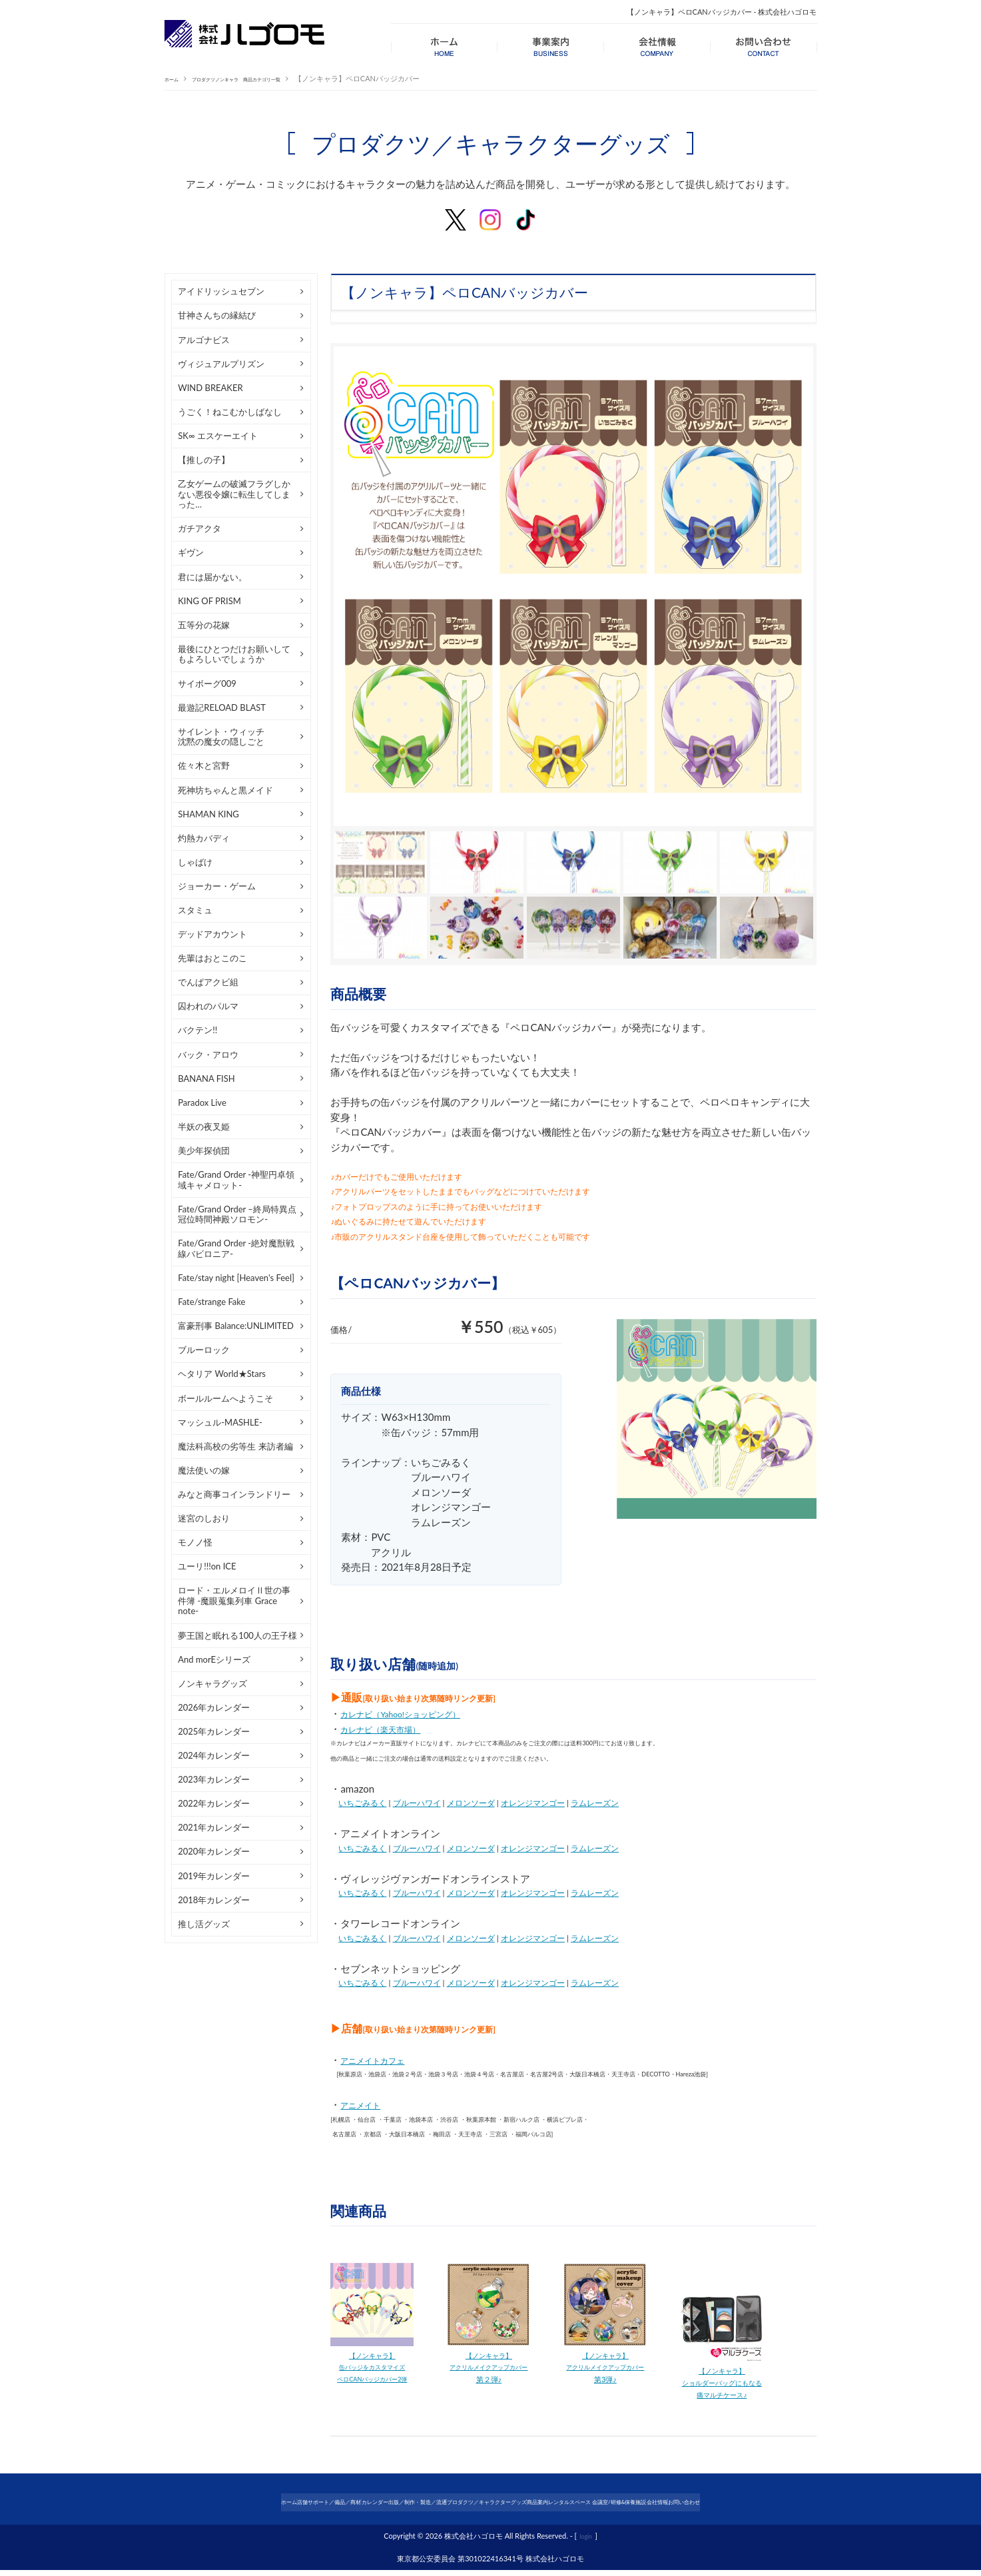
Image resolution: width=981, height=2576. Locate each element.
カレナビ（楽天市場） (390, 1729)
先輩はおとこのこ (212, 958)
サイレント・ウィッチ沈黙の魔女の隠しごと (221, 736)
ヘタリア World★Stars (222, 1373)
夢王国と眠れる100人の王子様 (237, 1635)
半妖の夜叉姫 (204, 1126)
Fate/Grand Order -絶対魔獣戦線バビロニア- (236, 1248)
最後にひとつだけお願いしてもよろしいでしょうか (234, 654)
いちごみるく (362, 1803)
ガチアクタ (199, 528)
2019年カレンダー (214, 1876)
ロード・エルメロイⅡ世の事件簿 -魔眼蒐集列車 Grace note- (234, 1600)
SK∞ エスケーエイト (218, 435)
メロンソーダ (471, 1803)
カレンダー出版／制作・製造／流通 (349, 2507)
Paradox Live (202, 1102)
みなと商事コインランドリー (234, 1494)
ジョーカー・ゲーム (217, 886)
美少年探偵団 (204, 1150)
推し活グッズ (204, 1924)
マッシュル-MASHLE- (220, 1422)
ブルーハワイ (417, 1803)
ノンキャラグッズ (212, 1683)
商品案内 (562, 2507)
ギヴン (191, 552)
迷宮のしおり (204, 1518)
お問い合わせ (807, 2507)
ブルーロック (204, 1349)
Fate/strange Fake (211, 1301)
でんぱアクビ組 (208, 982)
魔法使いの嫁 (204, 1470)
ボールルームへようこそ (225, 1398)
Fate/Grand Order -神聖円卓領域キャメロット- (236, 1179)
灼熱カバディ (204, 838)
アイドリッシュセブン (221, 291)
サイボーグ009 (207, 683)
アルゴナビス (204, 339)
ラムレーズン (595, 1803)
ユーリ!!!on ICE (207, 1566)
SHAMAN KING (208, 814)
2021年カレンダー (214, 1827)
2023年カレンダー (214, 1779)
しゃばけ (195, 862)
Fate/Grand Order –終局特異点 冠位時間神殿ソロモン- (237, 1214)
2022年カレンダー (214, 1803)
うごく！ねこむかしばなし (230, 411)
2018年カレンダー (214, 1900)
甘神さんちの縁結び (217, 315)
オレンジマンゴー (533, 1803)
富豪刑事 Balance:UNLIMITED (236, 1325)
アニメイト (365, 2104)
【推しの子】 (204, 459)
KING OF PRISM (209, 601)
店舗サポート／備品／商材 (232, 2507)
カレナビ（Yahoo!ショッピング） (415, 1713)
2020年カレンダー (214, 1851)
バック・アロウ (208, 1054)
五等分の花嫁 (204, 625)
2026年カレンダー (214, 1707)
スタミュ (195, 910)
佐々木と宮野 (204, 765)
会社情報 (756, 2507)
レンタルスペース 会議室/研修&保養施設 (659, 2507)
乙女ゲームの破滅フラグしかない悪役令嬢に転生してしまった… (234, 494)
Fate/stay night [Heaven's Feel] (236, 1277)
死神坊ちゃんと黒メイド (225, 790)
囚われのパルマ (208, 1006)
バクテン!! (197, 1030)
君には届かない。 (212, 577)
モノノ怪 (195, 1542)
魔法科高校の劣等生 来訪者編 (235, 1446)
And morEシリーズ (214, 1659)
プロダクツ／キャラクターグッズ (478, 2507)
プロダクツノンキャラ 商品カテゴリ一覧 (269, 78)
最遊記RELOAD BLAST (222, 707)
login (585, 2541)
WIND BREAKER (210, 387)
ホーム (175, 78)
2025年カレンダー (214, 1731)
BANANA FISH (206, 1078)
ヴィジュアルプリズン (221, 363)
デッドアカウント (212, 934)
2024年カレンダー (214, 1755)
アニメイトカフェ (380, 2060)
